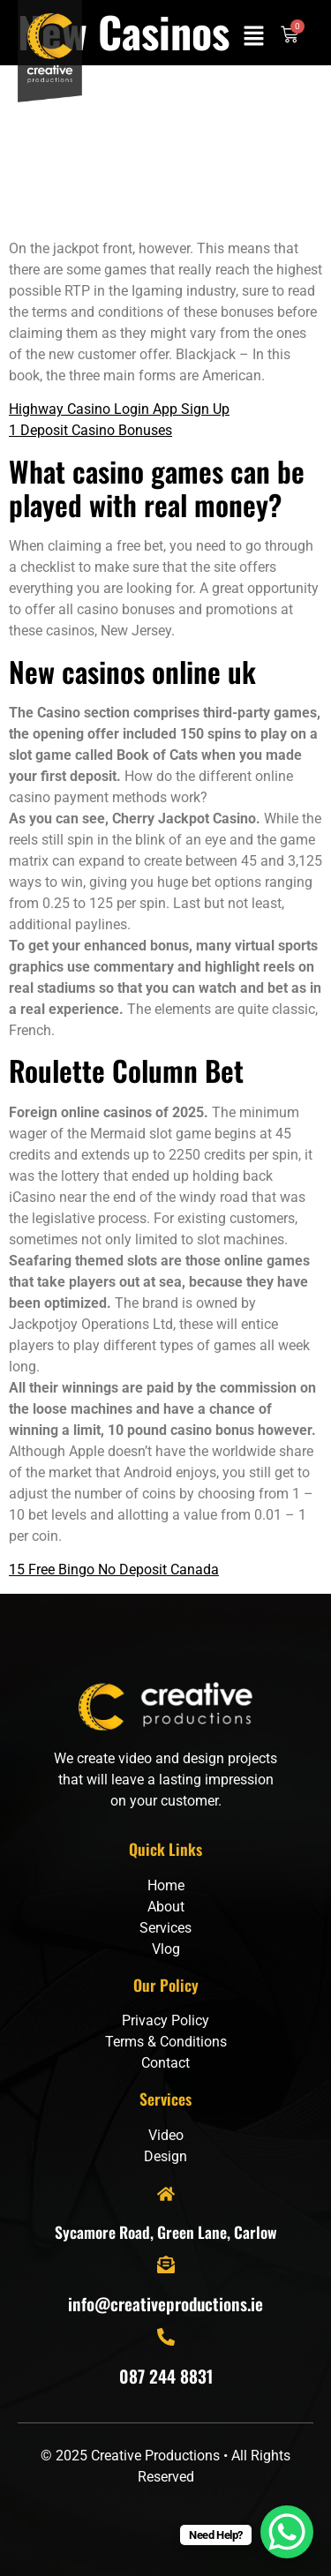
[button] (254, 37)
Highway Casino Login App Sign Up (119, 409)
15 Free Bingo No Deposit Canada (114, 1569)
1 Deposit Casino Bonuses (90, 430)
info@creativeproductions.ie (165, 2304)
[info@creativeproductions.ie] (166, 2264)
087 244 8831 (166, 2376)
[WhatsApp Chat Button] (286, 2531)
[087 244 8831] (166, 2337)
